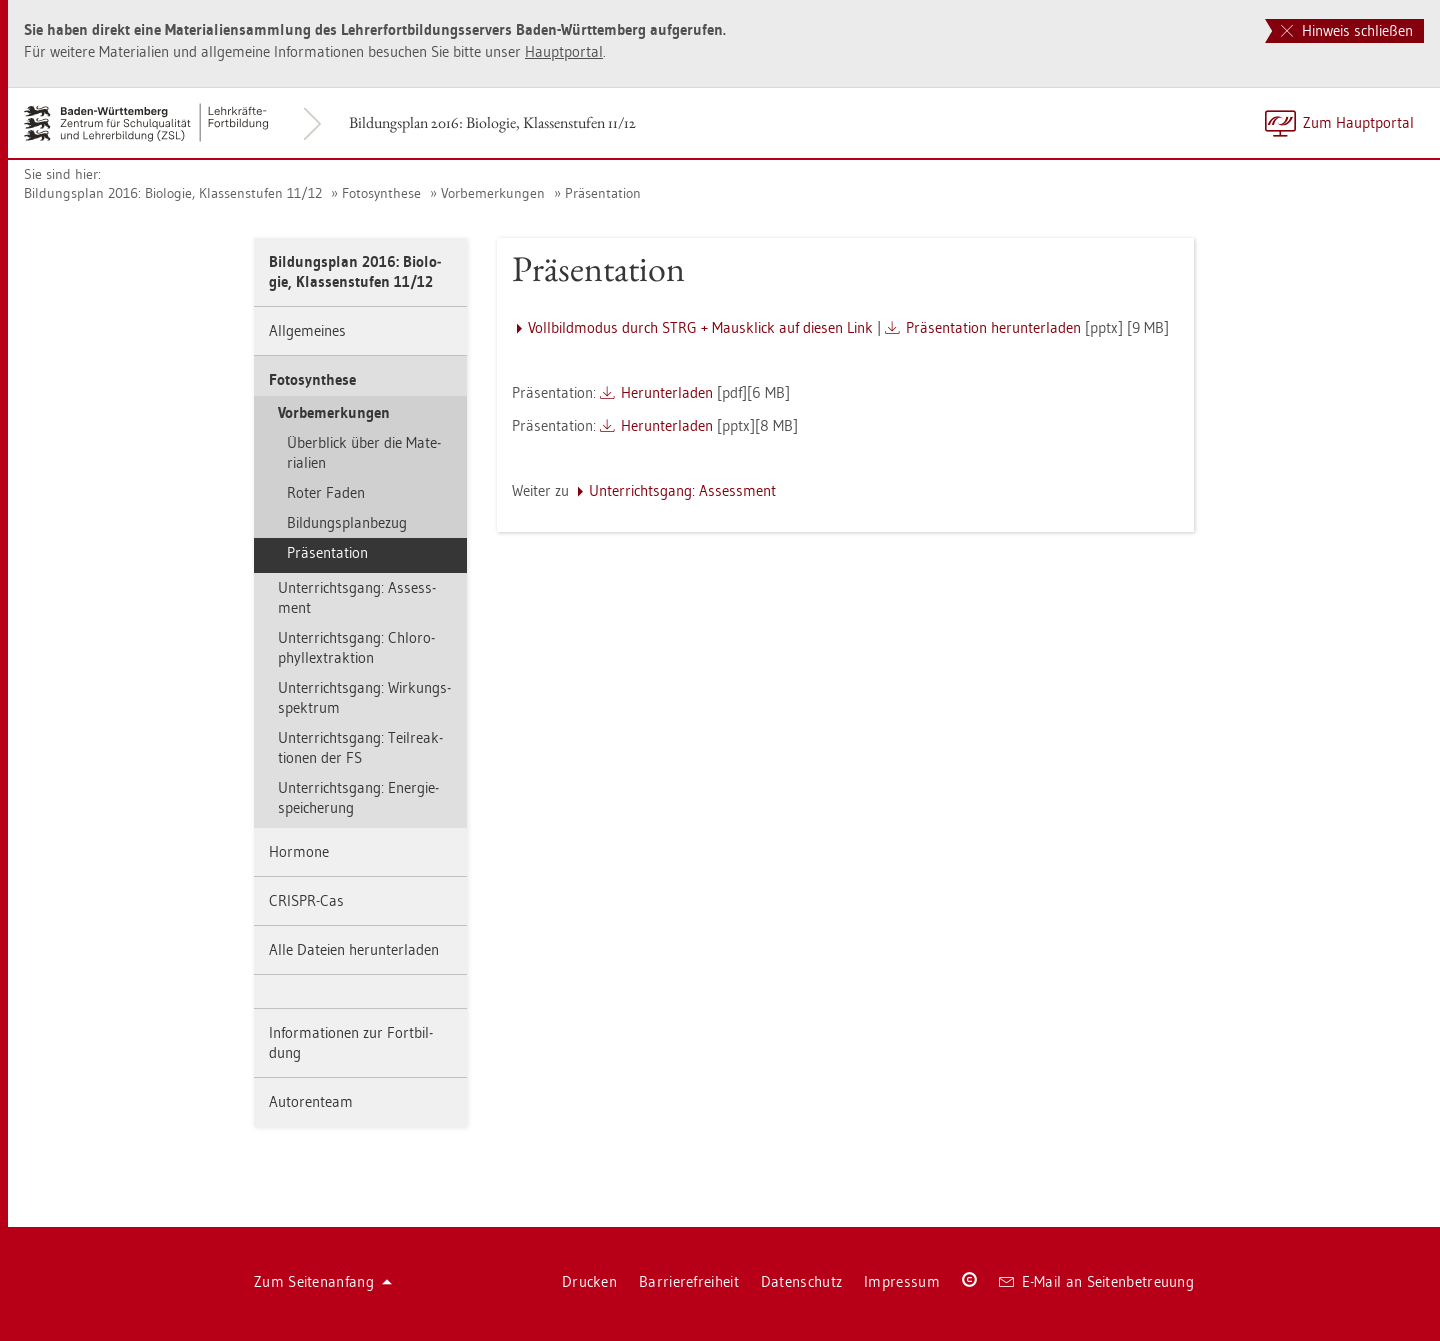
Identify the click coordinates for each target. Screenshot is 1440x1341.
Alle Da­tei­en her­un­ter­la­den (354, 949)
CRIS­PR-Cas (306, 900)
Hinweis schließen (1347, 30)
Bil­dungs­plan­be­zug (347, 522)
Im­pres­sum (902, 1281)
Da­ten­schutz (801, 1281)
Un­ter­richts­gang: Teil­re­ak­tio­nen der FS (360, 747)
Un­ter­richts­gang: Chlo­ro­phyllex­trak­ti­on (356, 647)
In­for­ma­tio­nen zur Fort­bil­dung (351, 1042)
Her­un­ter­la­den (667, 392)
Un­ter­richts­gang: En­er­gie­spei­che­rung (358, 797)
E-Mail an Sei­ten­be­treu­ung (1096, 1281)
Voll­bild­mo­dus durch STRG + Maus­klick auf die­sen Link (700, 327)
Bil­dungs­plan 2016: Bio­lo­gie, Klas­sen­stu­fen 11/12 (492, 122)
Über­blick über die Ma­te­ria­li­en (364, 452)
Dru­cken (589, 1281)
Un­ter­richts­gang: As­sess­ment (357, 597)
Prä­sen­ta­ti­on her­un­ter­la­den (993, 327)
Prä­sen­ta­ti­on (603, 193)
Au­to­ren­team (311, 1101)
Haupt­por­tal (564, 51)
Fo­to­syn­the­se (381, 193)
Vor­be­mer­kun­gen (493, 193)
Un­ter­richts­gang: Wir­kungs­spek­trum (364, 697)
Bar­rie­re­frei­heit (689, 1281)
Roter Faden (326, 492)
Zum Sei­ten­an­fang (323, 1281)
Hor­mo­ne (299, 851)
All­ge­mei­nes (307, 330)
